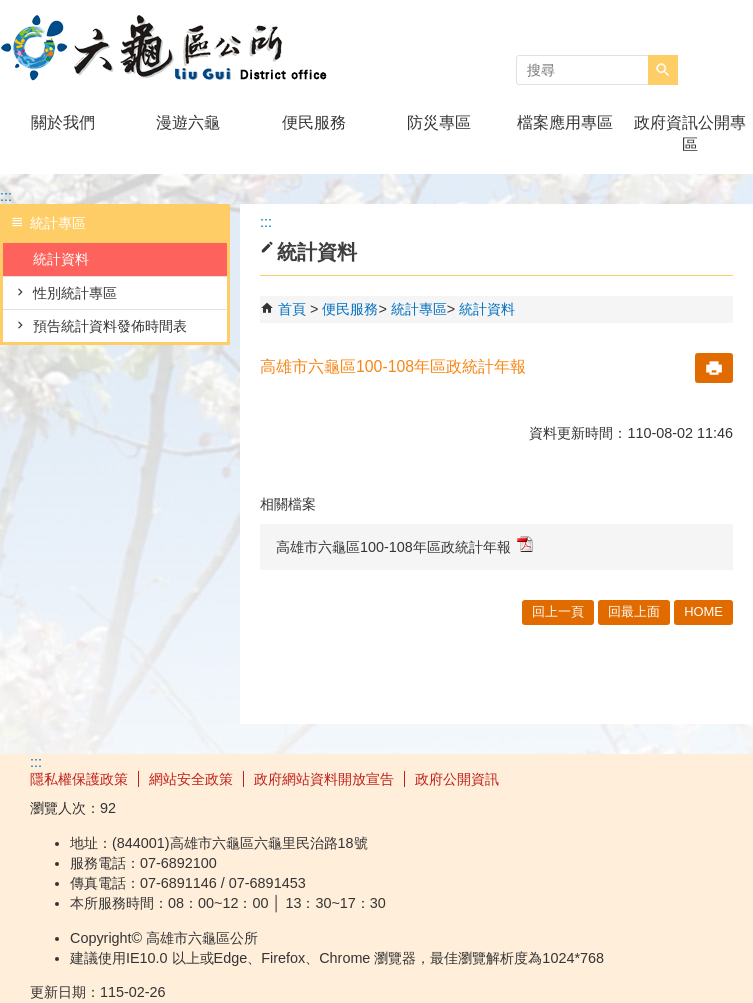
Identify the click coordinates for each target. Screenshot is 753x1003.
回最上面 (634, 611)
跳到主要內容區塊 (10, 10)
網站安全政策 (191, 779)
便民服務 (314, 122)
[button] (663, 70)
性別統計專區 (75, 293)
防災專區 (439, 122)
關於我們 (63, 122)
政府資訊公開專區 (690, 133)
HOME (703, 611)
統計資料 (61, 259)
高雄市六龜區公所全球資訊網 (169, 48)
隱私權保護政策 (79, 779)
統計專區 (419, 309)
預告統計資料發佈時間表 (110, 326)
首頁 (292, 309)
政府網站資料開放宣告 (324, 779)
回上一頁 (558, 611)
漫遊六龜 (188, 122)
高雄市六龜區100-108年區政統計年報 (404, 545)
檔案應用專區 (565, 122)
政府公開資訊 (457, 779)
